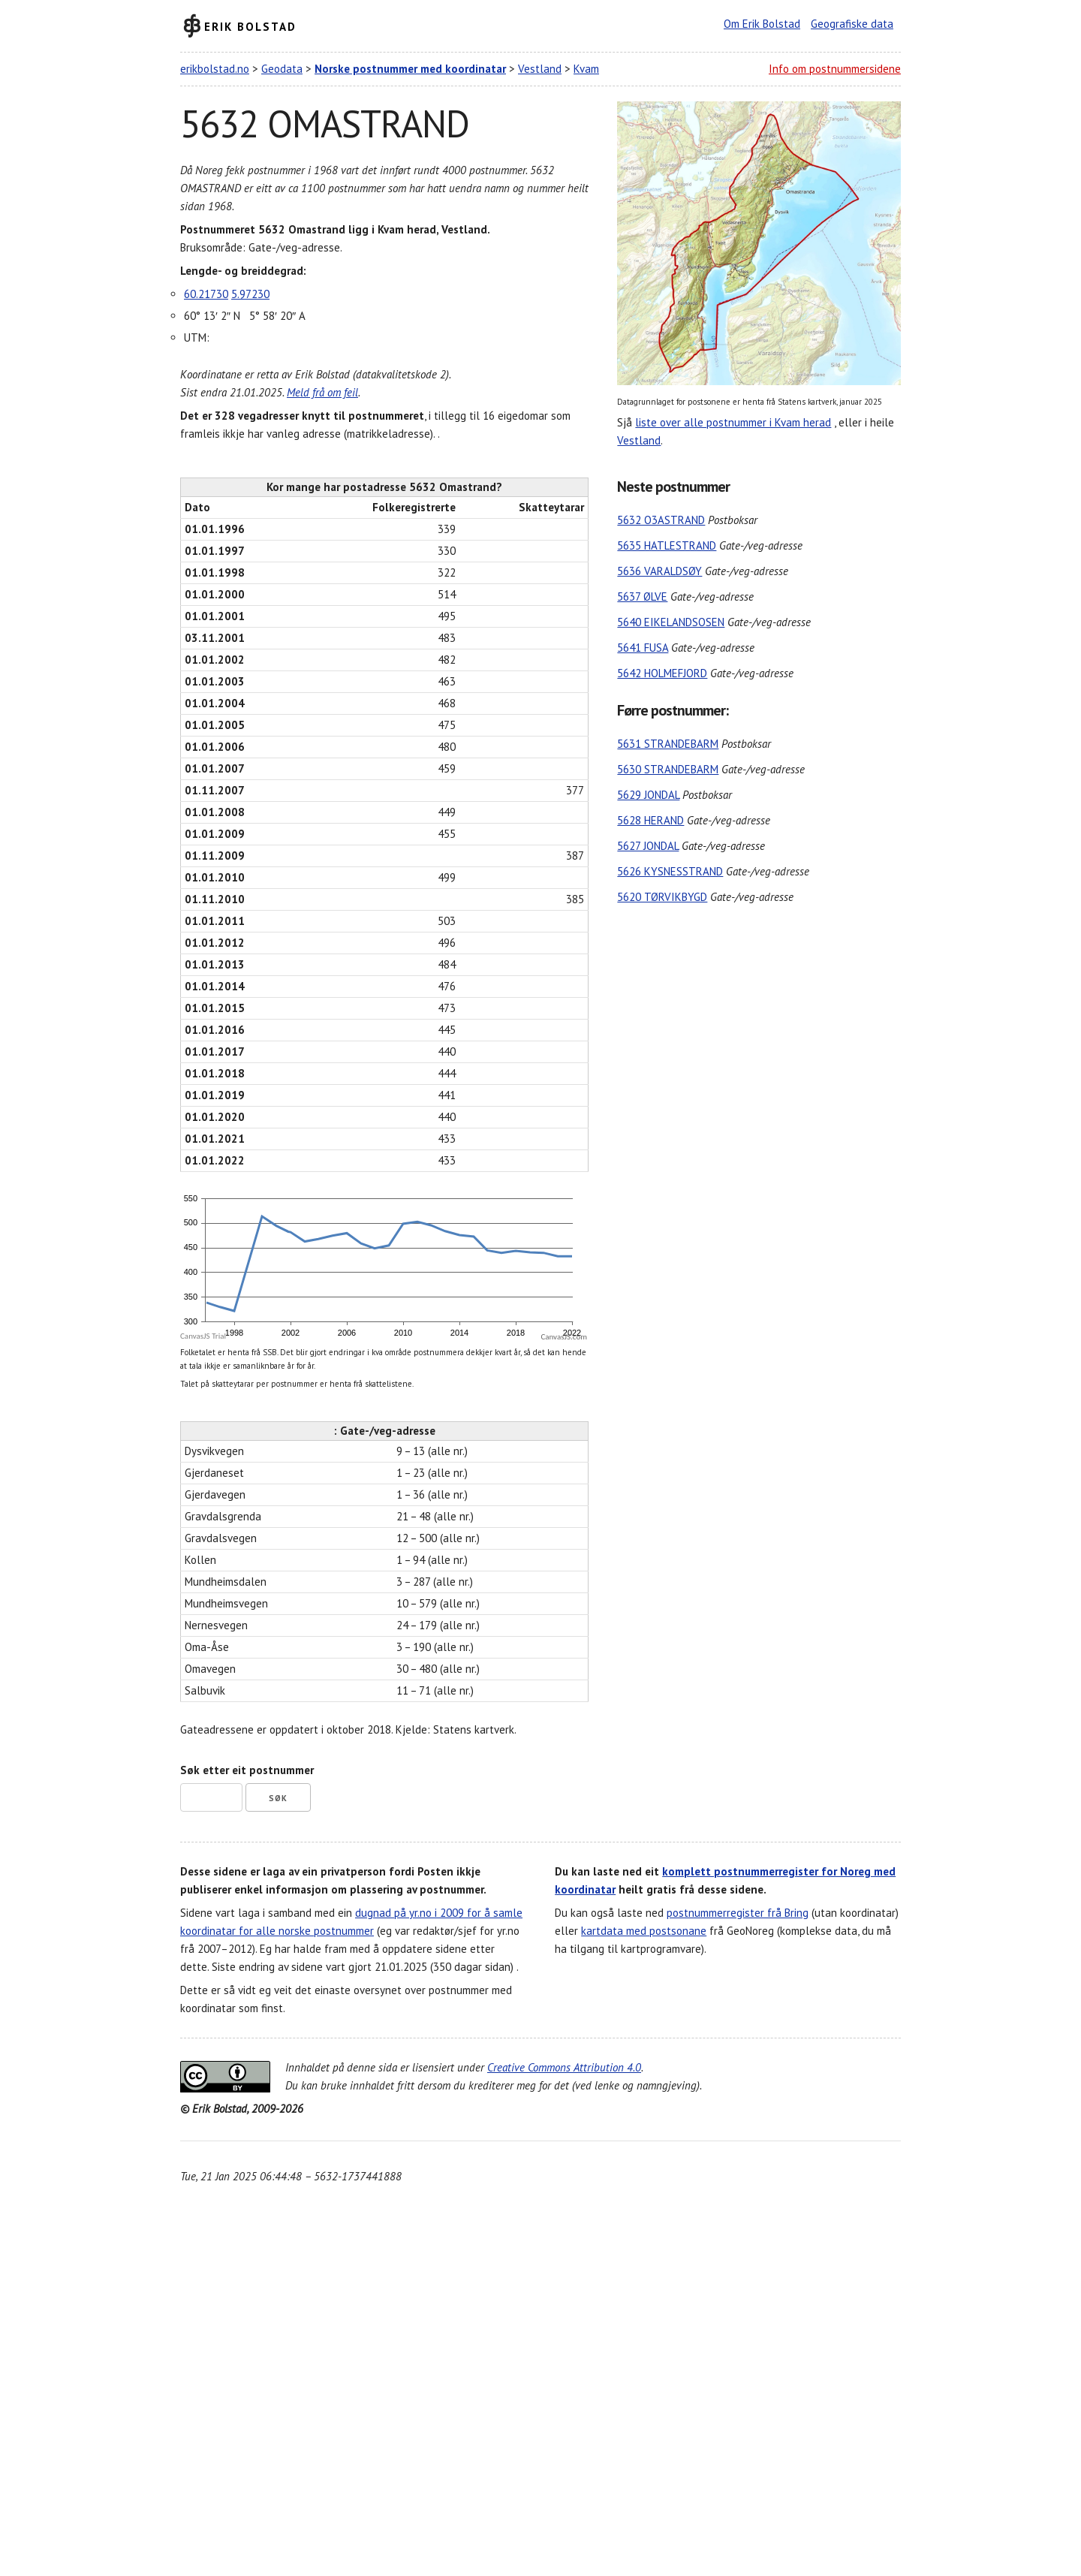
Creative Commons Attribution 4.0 (564, 2067)
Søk (278, 1798)
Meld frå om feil (322, 392)
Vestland (540, 69)
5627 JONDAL (648, 846)
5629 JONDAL (648, 795)
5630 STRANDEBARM (667, 769)
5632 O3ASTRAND (661, 520)
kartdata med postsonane (643, 1931)
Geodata (282, 69)
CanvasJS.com (563, 1337)
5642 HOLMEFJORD (662, 673)
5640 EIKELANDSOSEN (670, 622)
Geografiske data (852, 24)
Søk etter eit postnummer (247, 1770)
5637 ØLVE (642, 596)
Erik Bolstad (250, 26)
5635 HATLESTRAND (666, 545)
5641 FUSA (642, 647)
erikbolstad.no (214, 69)
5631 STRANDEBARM (667, 744)
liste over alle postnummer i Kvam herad (733, 422)
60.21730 (206, 294)
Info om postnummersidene (835, 69)
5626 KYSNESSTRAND (670, 871)
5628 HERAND (650, 820)
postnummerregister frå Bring (737, 1913)
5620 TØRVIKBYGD (662, 897)
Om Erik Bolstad (762, 24)
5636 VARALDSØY (659, 571)
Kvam (586, 69)
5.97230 (250, 294)
